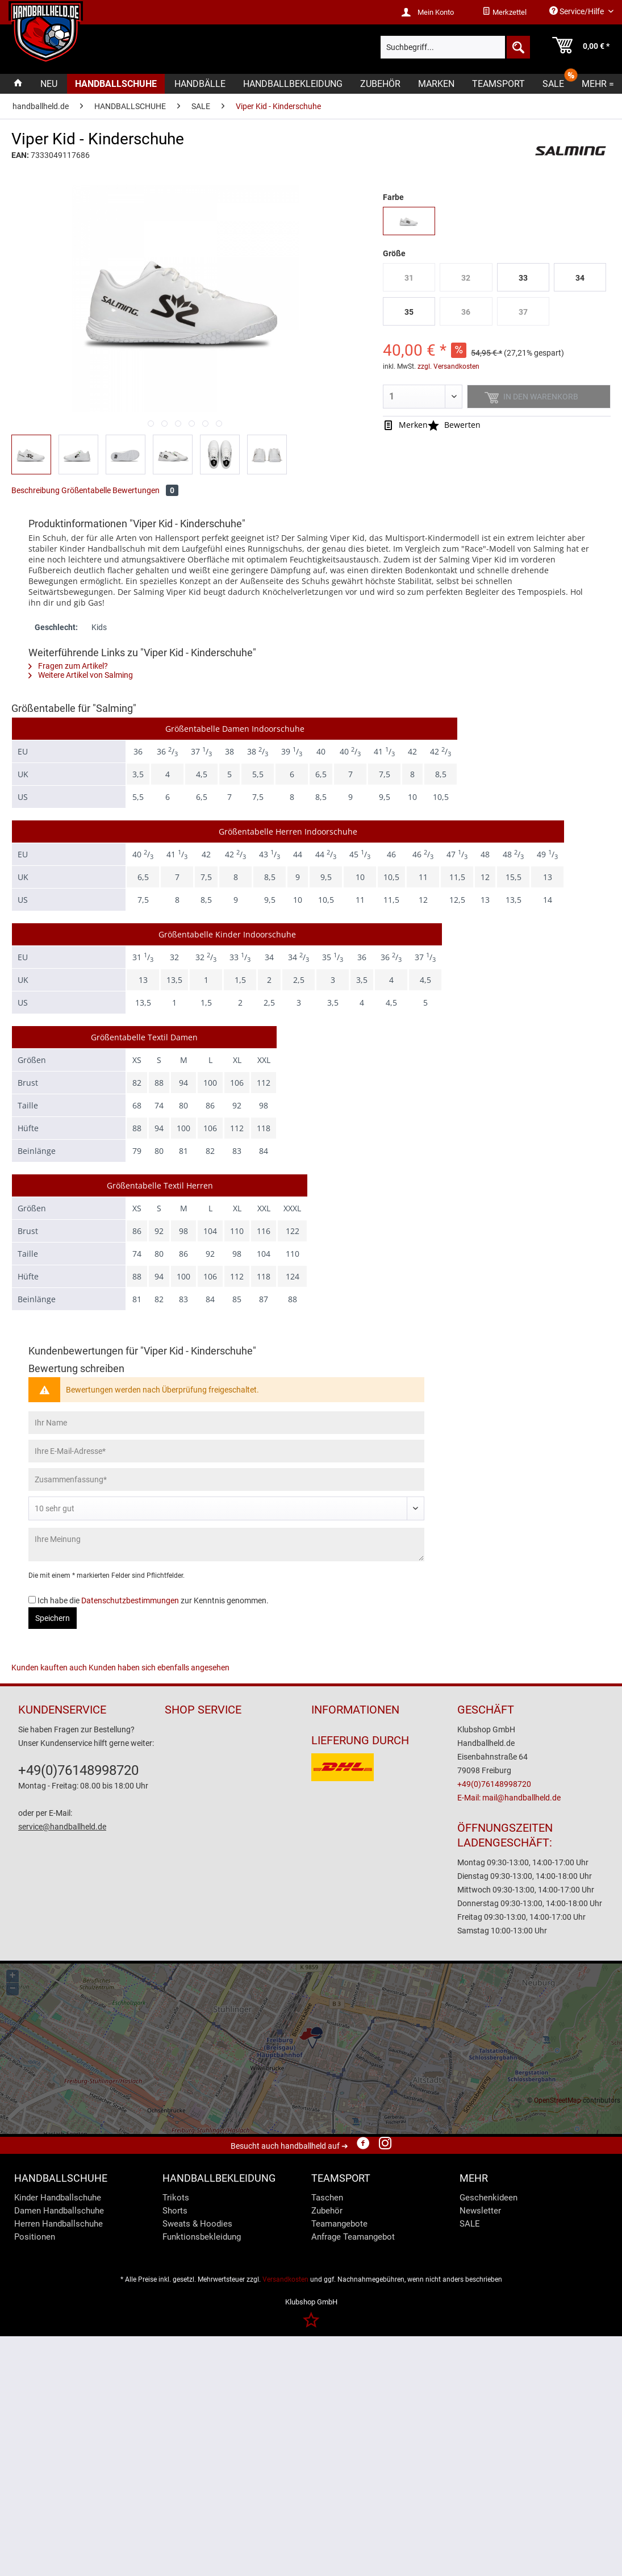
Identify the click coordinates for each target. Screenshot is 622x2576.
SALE (470, 2224)
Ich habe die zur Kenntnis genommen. (153, 1600)
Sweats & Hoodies (197, 2224)
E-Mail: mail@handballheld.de (509, 1797)
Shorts (174, 2211)
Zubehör (327, 2211)
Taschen (327, 2197)
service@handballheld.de (62, 1826)
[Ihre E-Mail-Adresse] (226, 1451)
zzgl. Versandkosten (448, 366)
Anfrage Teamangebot (353, 2237)
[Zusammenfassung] (226, 1479)
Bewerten (454, 424)
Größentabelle (86, 490)
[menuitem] (504, 12)
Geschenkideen (488, 2197)
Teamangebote (339, 2224)
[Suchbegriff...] (455, 47)
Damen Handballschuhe (59, 2211)
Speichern (52, 1618)
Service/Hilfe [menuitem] (577, 11)
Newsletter (480, 2211)
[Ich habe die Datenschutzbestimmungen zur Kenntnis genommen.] (32, 1599)
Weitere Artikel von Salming (80, 675)
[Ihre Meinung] (226, 1544)
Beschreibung (35, 490)
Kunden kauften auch (49, 1667)
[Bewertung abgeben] (226, 1508)
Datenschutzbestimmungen (130, 1600)
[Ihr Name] (226, 1422)
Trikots (175, 2197)
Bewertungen (145, 490)
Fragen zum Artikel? (68, 665)
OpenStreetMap (557, 2100)
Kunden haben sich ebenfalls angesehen (159, 1667)
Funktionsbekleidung (201, 2237)
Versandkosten (285, 2279)
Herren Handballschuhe (58, 2224)
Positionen (34, 2237)
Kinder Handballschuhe (57, 2197)
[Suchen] (517, 47)
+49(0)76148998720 (78, 1770)
